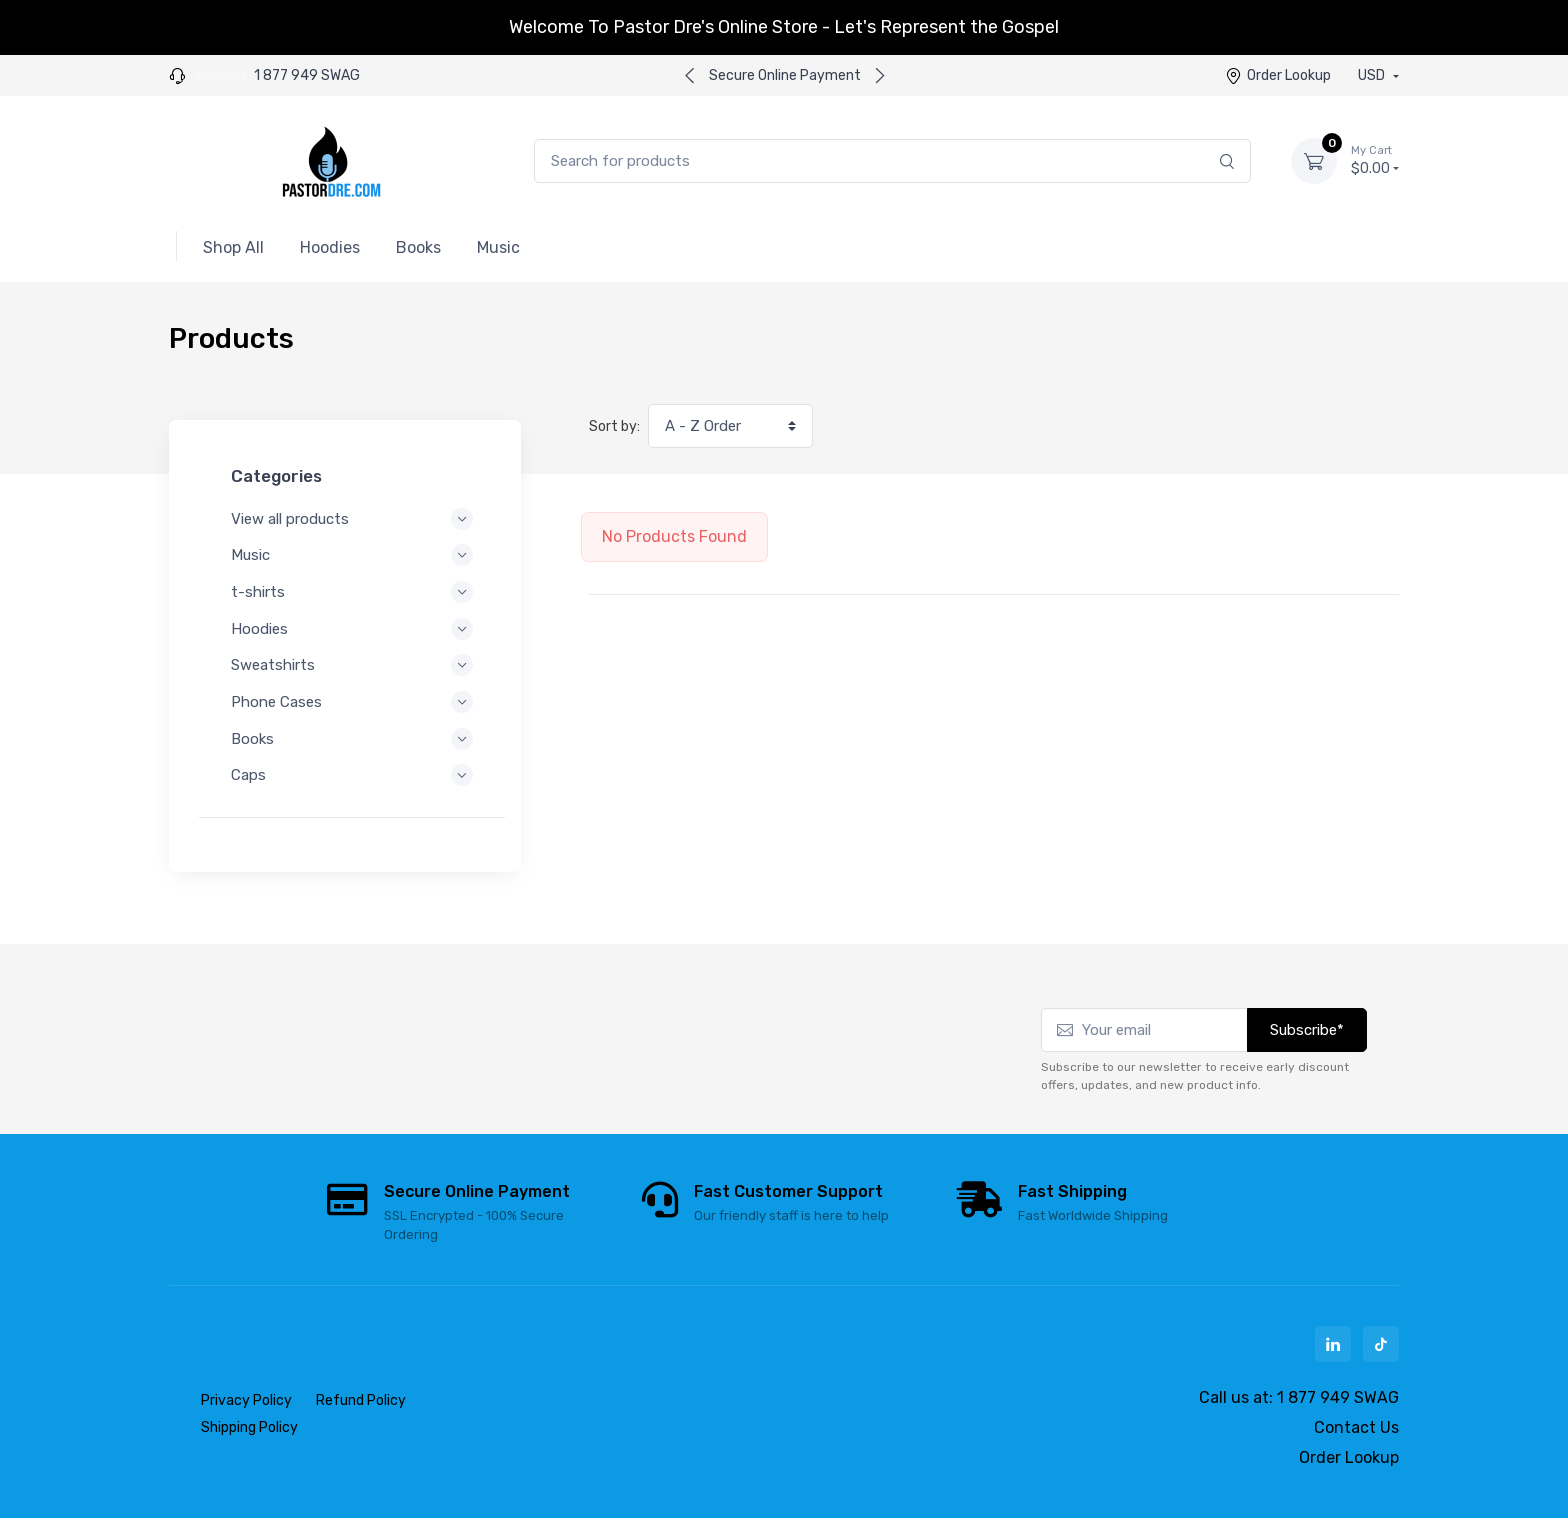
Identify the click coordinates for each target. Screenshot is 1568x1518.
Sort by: (614, 426)
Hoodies (352, 629)
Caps (352, 775)
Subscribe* (1307, 1030)
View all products (352, 519)
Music (352, 555)
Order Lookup (1278, 75)
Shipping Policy (249, 1427)
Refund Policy (361, 1400)
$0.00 (1375, 160)
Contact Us (1356, 1427)
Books (352, 739)
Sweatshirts (352, 665)
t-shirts (352, 592)
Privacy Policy (246, 1400)
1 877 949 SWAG (307, 75)
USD (1373, 75)
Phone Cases (352, 702)
